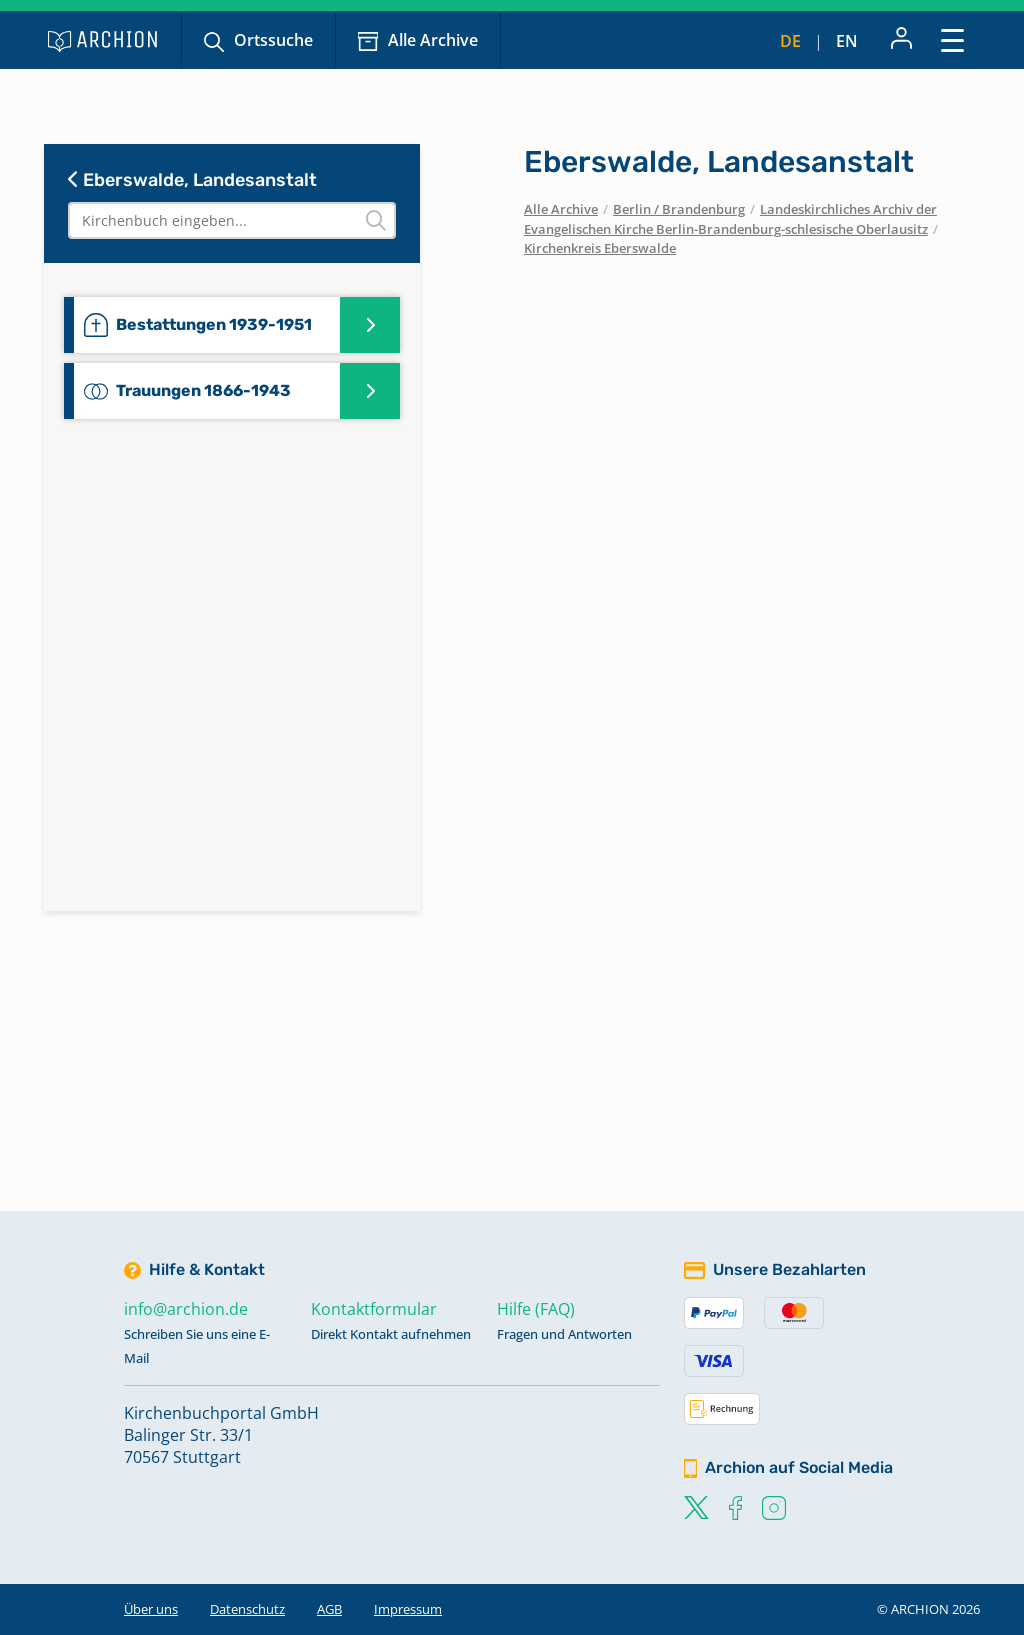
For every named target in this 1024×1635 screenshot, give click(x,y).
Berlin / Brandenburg (679, 209)
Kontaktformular (374, 1309)
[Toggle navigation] (952, 39)
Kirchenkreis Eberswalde (600, 248)
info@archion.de (186, 1309)
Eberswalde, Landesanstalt (192, 180)
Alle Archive (433, 40)
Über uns (151, 1609)
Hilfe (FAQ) (536, 1309)
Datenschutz (247, 1609)
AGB (329, 1609)
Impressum (408, 1609)
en (847, 41)
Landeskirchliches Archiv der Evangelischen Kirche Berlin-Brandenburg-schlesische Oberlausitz (730, 219)
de (790, 41)
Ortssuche (273, 40)
